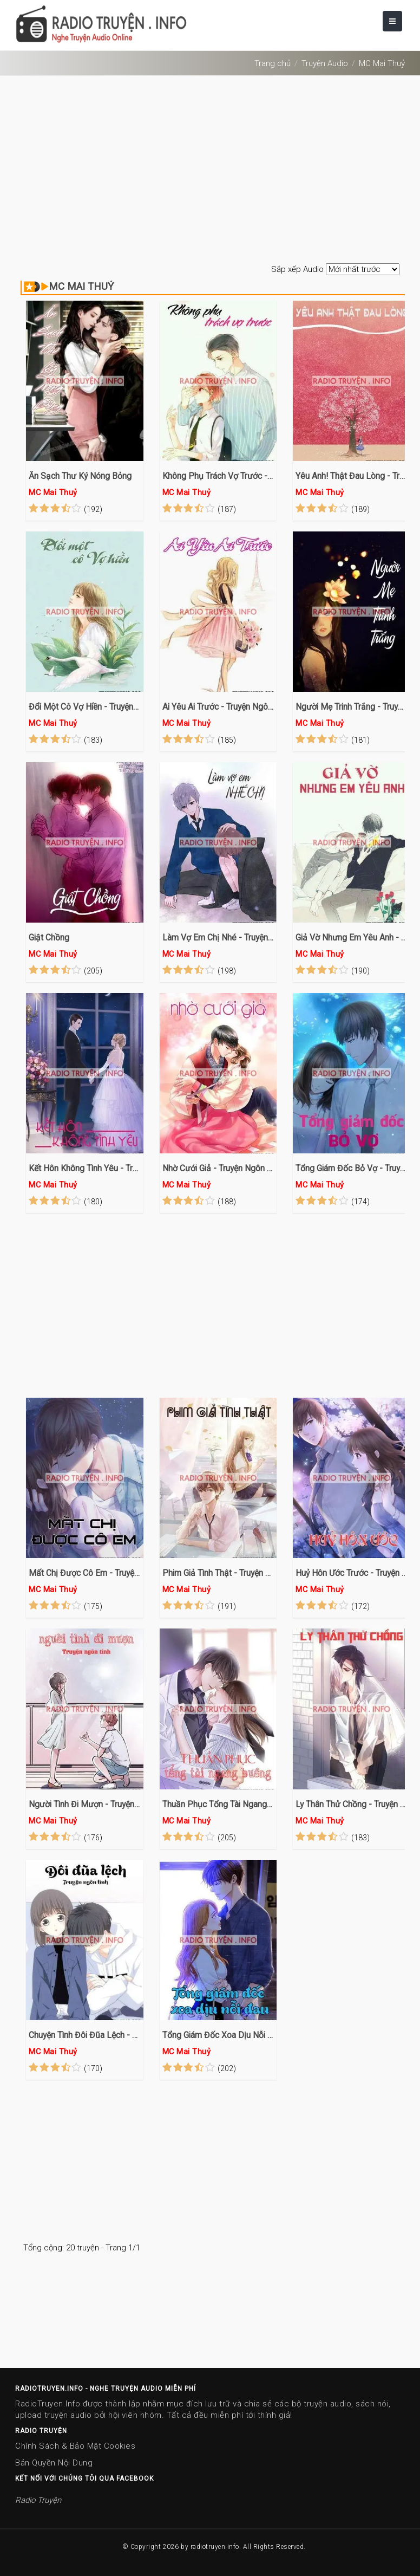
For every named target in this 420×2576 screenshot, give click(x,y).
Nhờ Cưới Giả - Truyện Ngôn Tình (218, 1168)
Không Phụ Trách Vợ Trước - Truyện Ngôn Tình (218, 476)
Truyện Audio (324, 63)
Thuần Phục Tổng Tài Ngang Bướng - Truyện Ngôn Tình (218, 1804)
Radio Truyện (38, 2500)
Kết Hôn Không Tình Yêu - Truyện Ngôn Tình (85, 1168)
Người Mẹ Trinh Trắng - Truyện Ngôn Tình (352, 707)
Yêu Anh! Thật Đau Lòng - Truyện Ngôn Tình (352, 476)
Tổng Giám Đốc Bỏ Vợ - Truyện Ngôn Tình (352, 1168)
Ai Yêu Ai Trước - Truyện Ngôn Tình (218, 707)
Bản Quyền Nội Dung (54, 2463)
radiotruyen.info (215, 2547)
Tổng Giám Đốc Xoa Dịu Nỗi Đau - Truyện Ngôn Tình (218, 2035)
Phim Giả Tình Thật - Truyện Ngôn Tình (218, 1573)
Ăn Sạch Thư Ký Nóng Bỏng (80, 476)
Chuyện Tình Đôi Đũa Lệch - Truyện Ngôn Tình (85, 2035)
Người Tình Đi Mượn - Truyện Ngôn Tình (85, 1804)
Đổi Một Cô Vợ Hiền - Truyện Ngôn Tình (85, 707)
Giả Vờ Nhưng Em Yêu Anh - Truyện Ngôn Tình (352, 937)
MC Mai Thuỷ (382, 63)
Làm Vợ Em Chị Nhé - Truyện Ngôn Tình (218, 937)
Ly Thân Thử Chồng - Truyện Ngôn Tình (352, 1804)
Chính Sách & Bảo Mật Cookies (75, 2446)
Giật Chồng (49, 937)
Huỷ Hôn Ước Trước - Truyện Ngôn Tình (352, 1573)
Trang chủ (272, 63)
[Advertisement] (210, 170)
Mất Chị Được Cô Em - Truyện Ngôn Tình (85, 1573)
